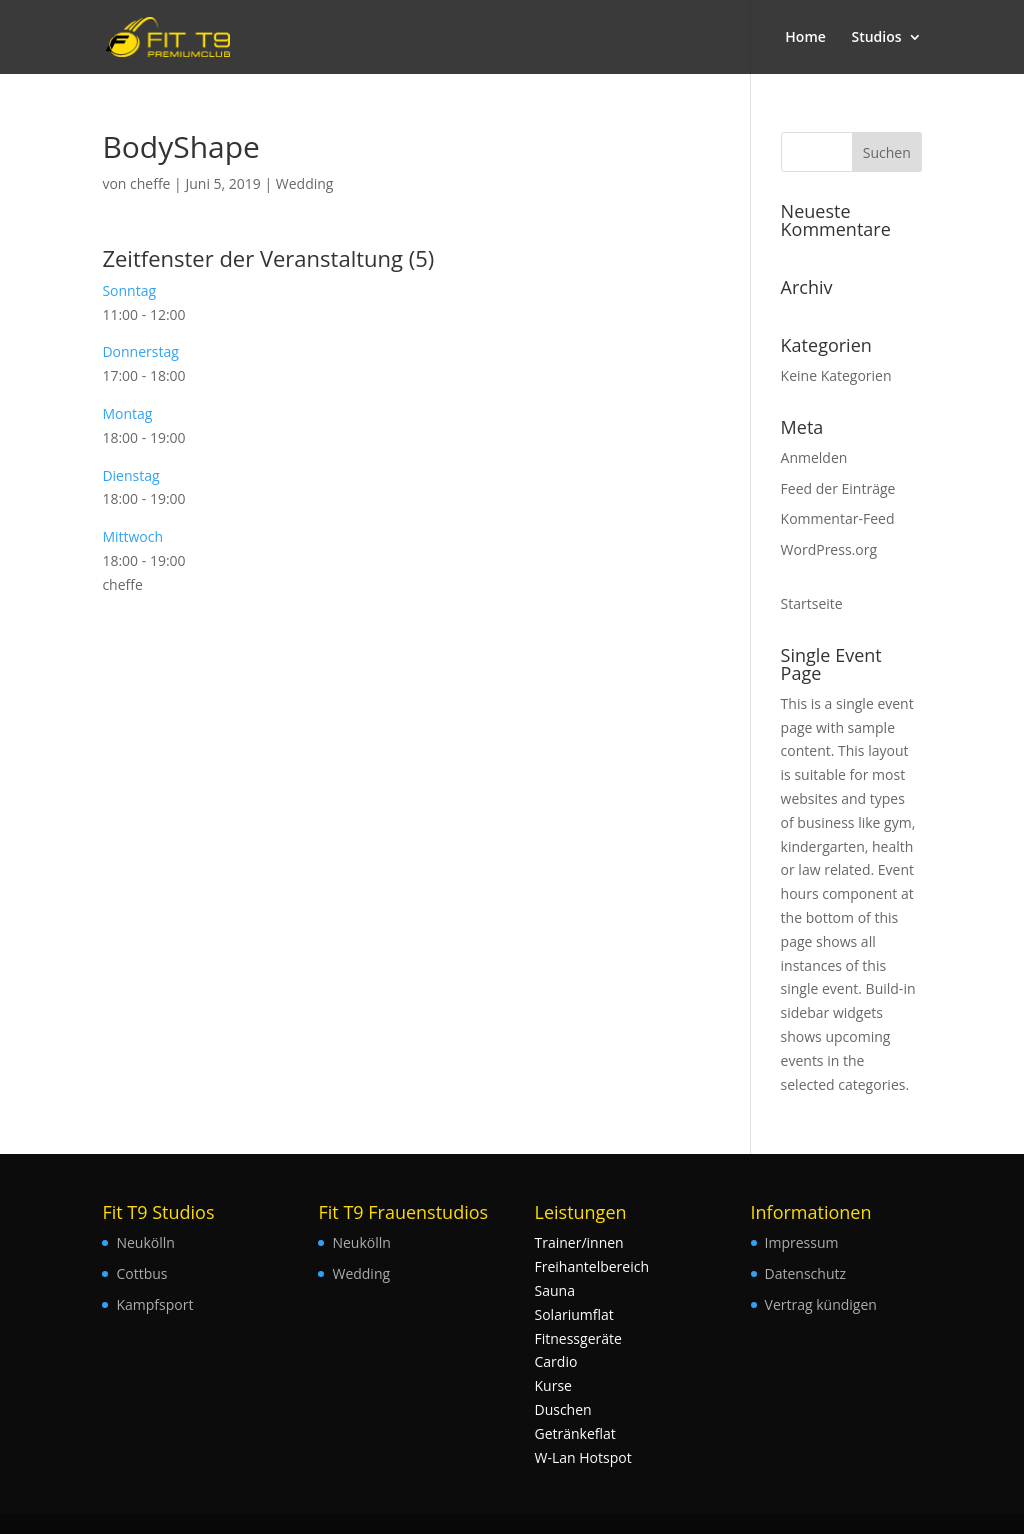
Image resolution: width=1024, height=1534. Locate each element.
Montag (127, 413)
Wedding (305, 183)
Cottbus (141, 1273)
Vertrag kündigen (821, 1304)
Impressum (802, 1242)
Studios (876, 38)
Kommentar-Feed (838, 518)
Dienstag (130, 475)
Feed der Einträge (838, 488)
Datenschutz (805, 1273)
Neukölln (145, 1242)
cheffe (150, 183)
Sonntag (129, 290)
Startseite (812, 603)
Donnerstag (140, 351)
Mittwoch (132, 536)
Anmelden (814, 457)
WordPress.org (829, 549)
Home (805, 38)
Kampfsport (154, 1304)
